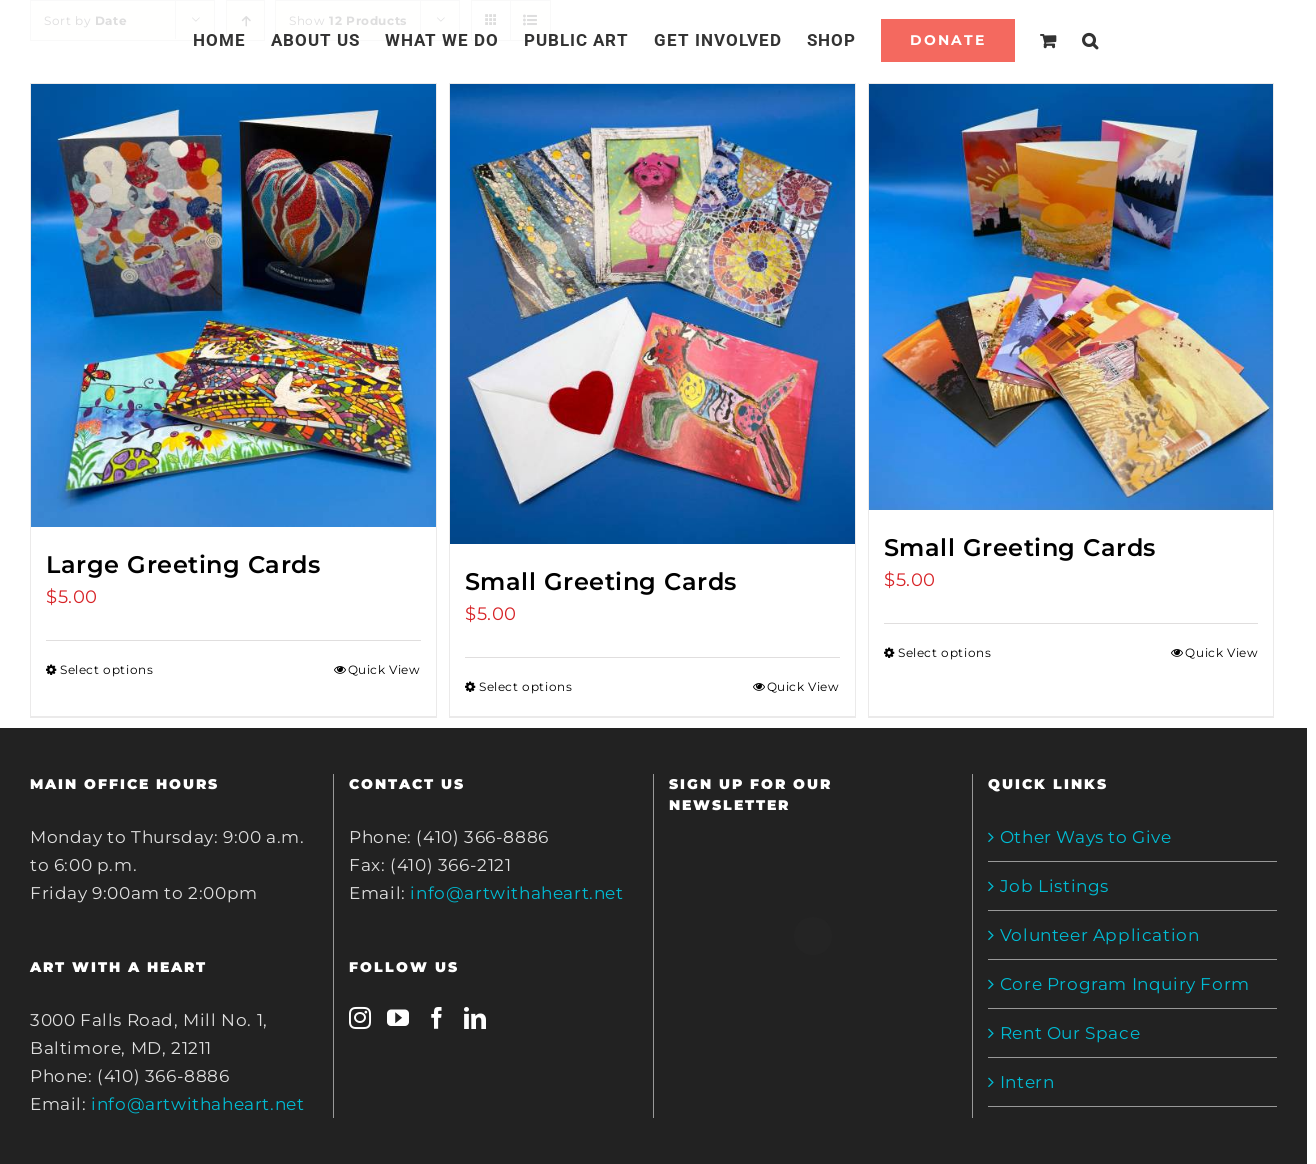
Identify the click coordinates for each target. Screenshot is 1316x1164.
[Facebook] (437, 1018)
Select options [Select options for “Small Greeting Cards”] (525, 686)
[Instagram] (360, 1018)
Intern (1027, 1082)
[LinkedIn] (475, 1018)
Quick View (384, 669)
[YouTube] (398, 1018)
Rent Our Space (1070, 1033)
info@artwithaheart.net (197, 1104)
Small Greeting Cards (601, 581)
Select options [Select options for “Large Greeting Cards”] (106, 669)
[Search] (1090, 40)
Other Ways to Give (1086, 837)
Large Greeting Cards (183, 564)
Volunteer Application (1100, 935)
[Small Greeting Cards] (652, 314)
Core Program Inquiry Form (1125, 984)
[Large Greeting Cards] (233, 305)
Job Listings (1054, 886)
